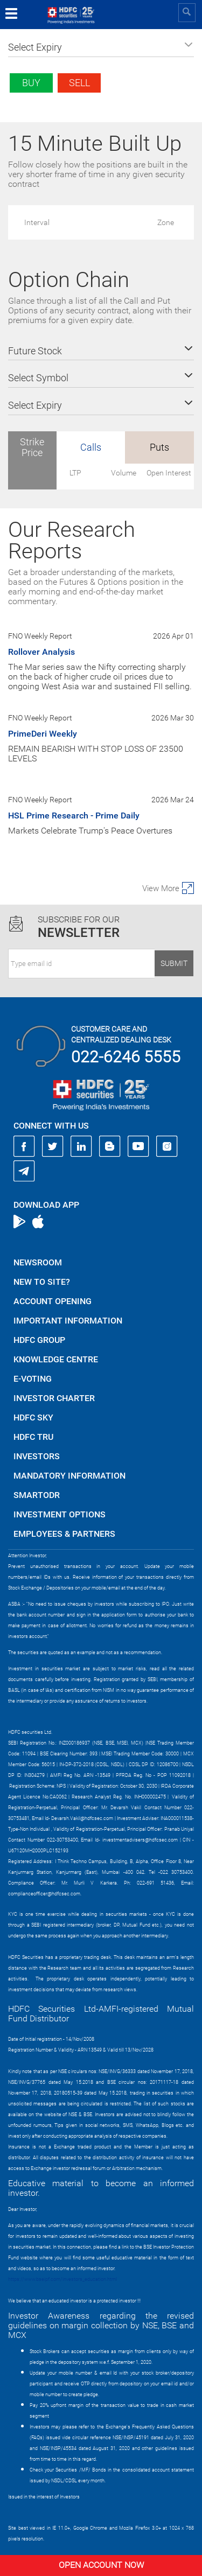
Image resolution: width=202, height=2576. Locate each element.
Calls (90, 447)
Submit (174, 963)
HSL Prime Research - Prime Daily (74, 815)
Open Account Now (101, 2565)
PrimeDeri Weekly (42, 734)
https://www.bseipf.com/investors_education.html (62, 2279)
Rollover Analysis (41, 652)
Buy (31, 82)
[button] (101, 47)
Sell (79, 82)
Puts (159, 447)
